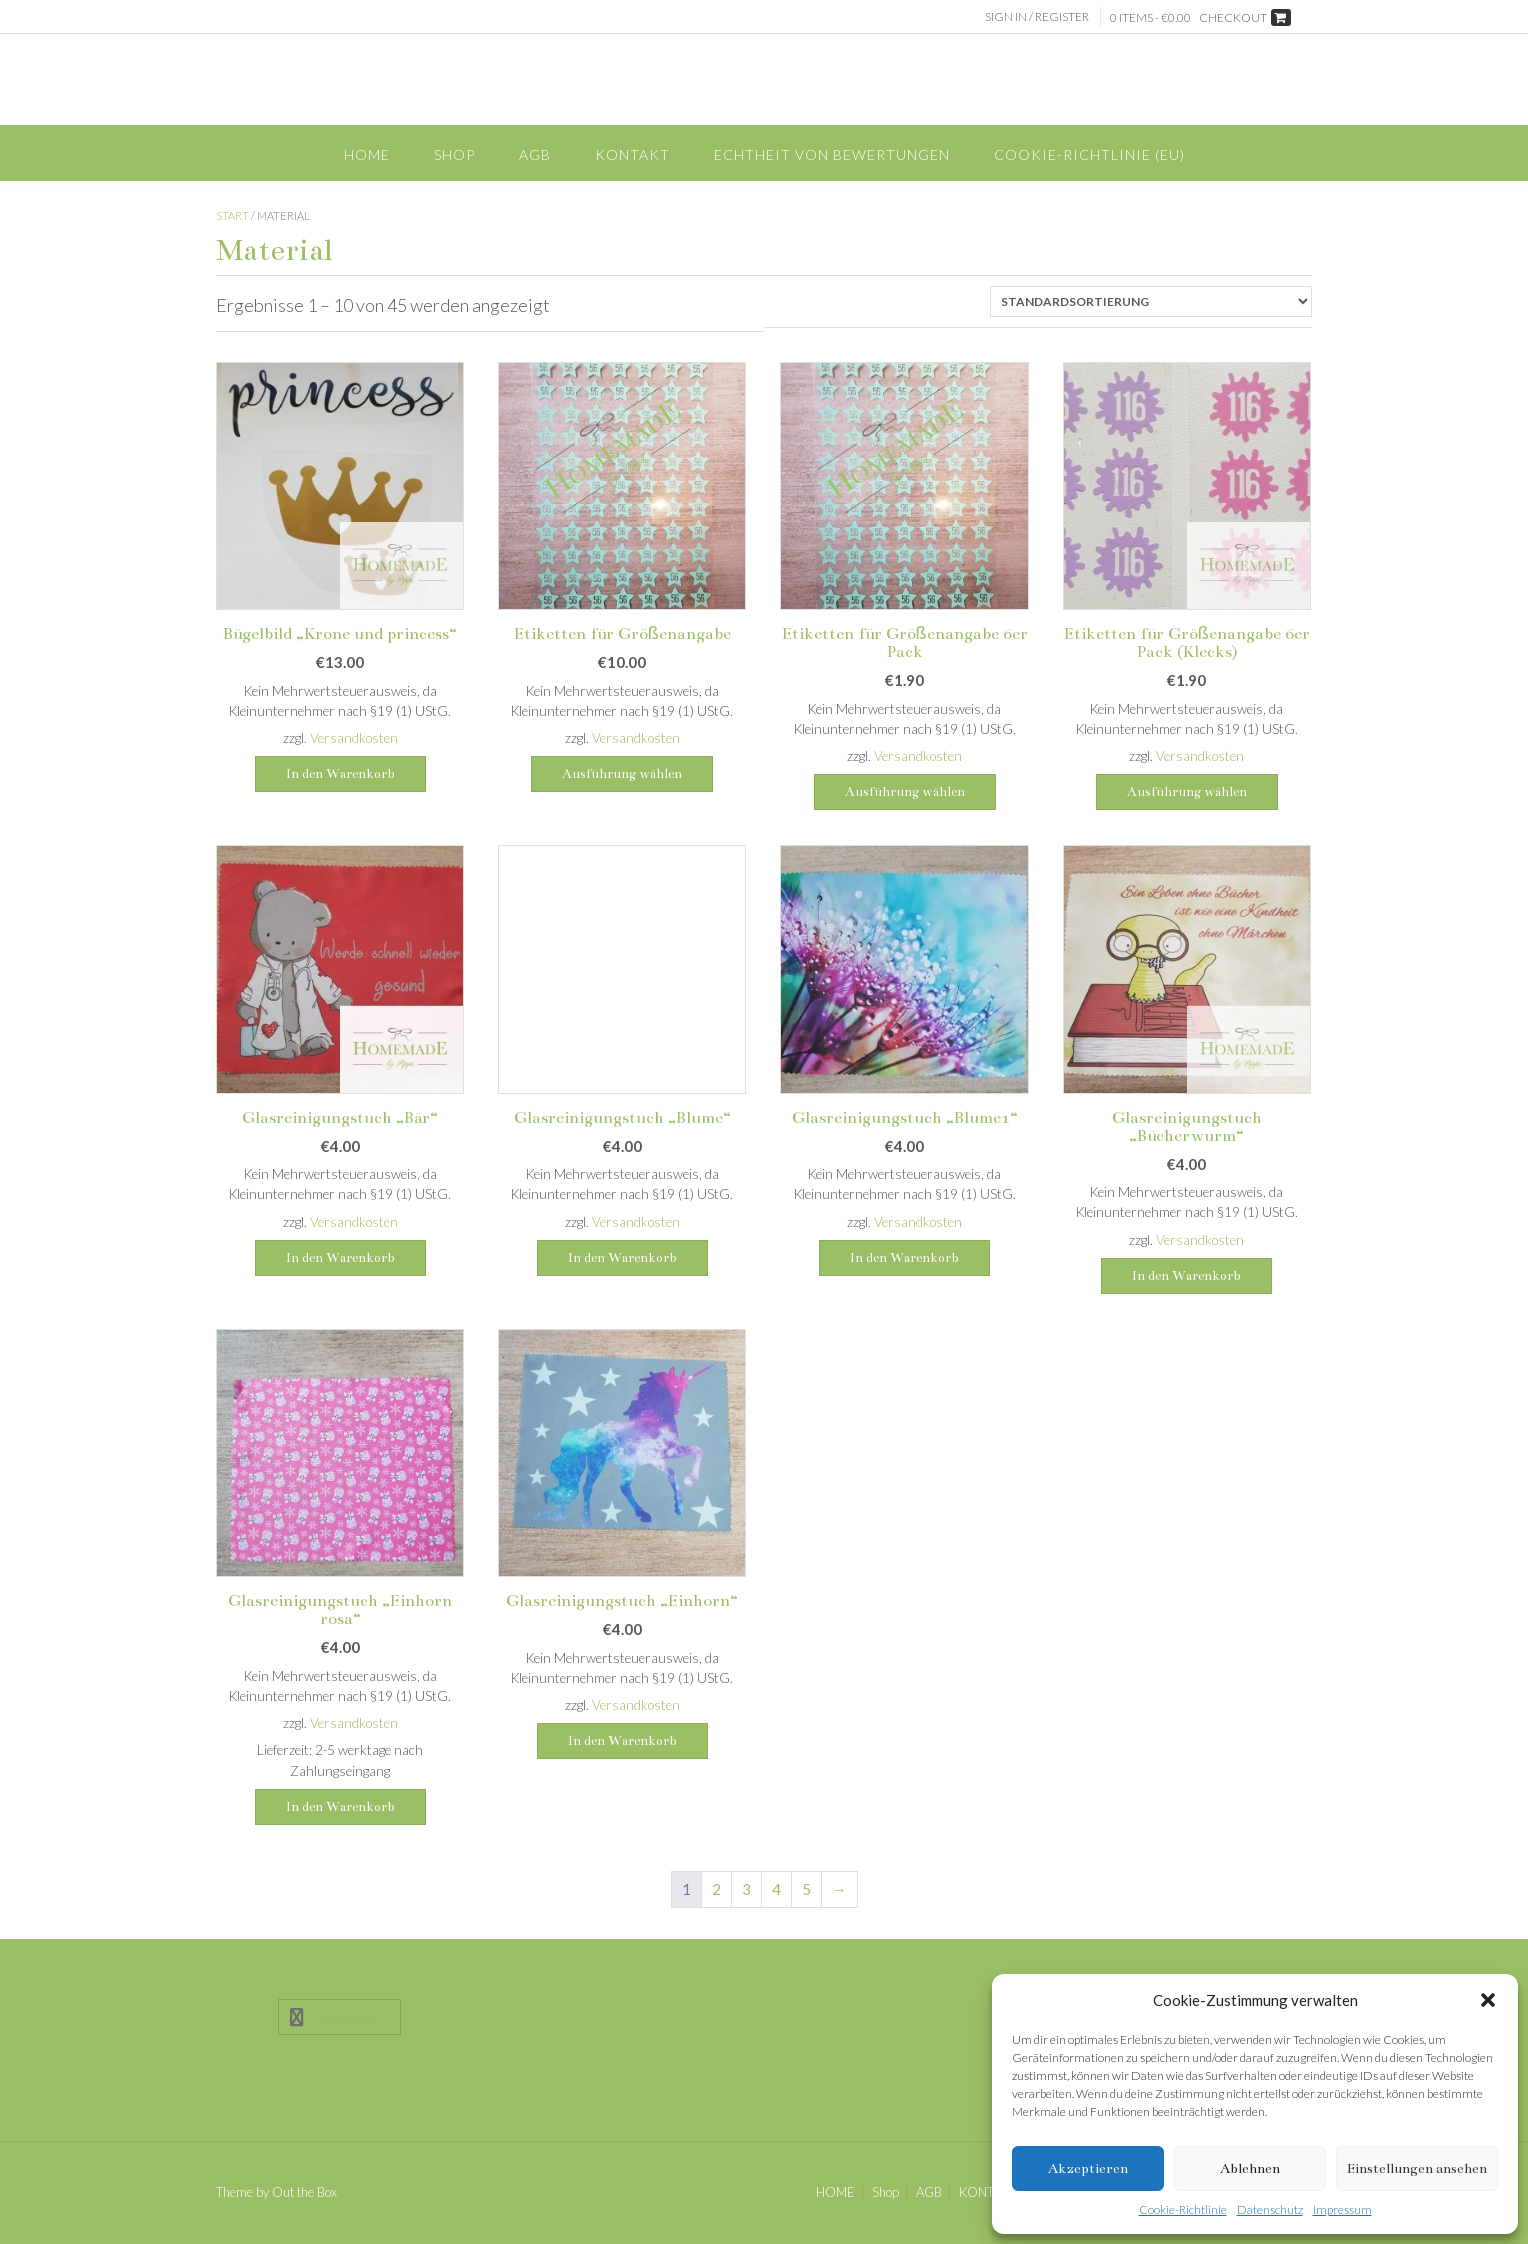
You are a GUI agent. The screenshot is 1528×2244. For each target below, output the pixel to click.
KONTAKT (632, 154)
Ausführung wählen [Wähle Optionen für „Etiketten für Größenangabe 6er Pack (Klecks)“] (1187, 792)
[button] (1488, 2000)
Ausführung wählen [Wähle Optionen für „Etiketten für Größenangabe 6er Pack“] (905, 792)
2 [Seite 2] (716, 1889)
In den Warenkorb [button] (340, 774)
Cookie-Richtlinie (1183, 2209)
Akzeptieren (1088, 2168)
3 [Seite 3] (746, 1889)
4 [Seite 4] (776, 1889)
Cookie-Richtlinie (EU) (1089, 154)
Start (232, 215)
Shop (454, 154)
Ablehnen (1250, 2168)
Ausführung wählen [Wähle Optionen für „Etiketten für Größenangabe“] (622, 774)
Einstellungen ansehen (1417, 2168)
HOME (367, 154)
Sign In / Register (1038, 16)
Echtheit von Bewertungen (832, 154)
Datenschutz (1270, 2209)
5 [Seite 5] (806, 1889)
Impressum (1342, 2209)
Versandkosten (354, 738)
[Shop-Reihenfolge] (1151, 301)
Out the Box (304, 2192)
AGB (535, 154)
